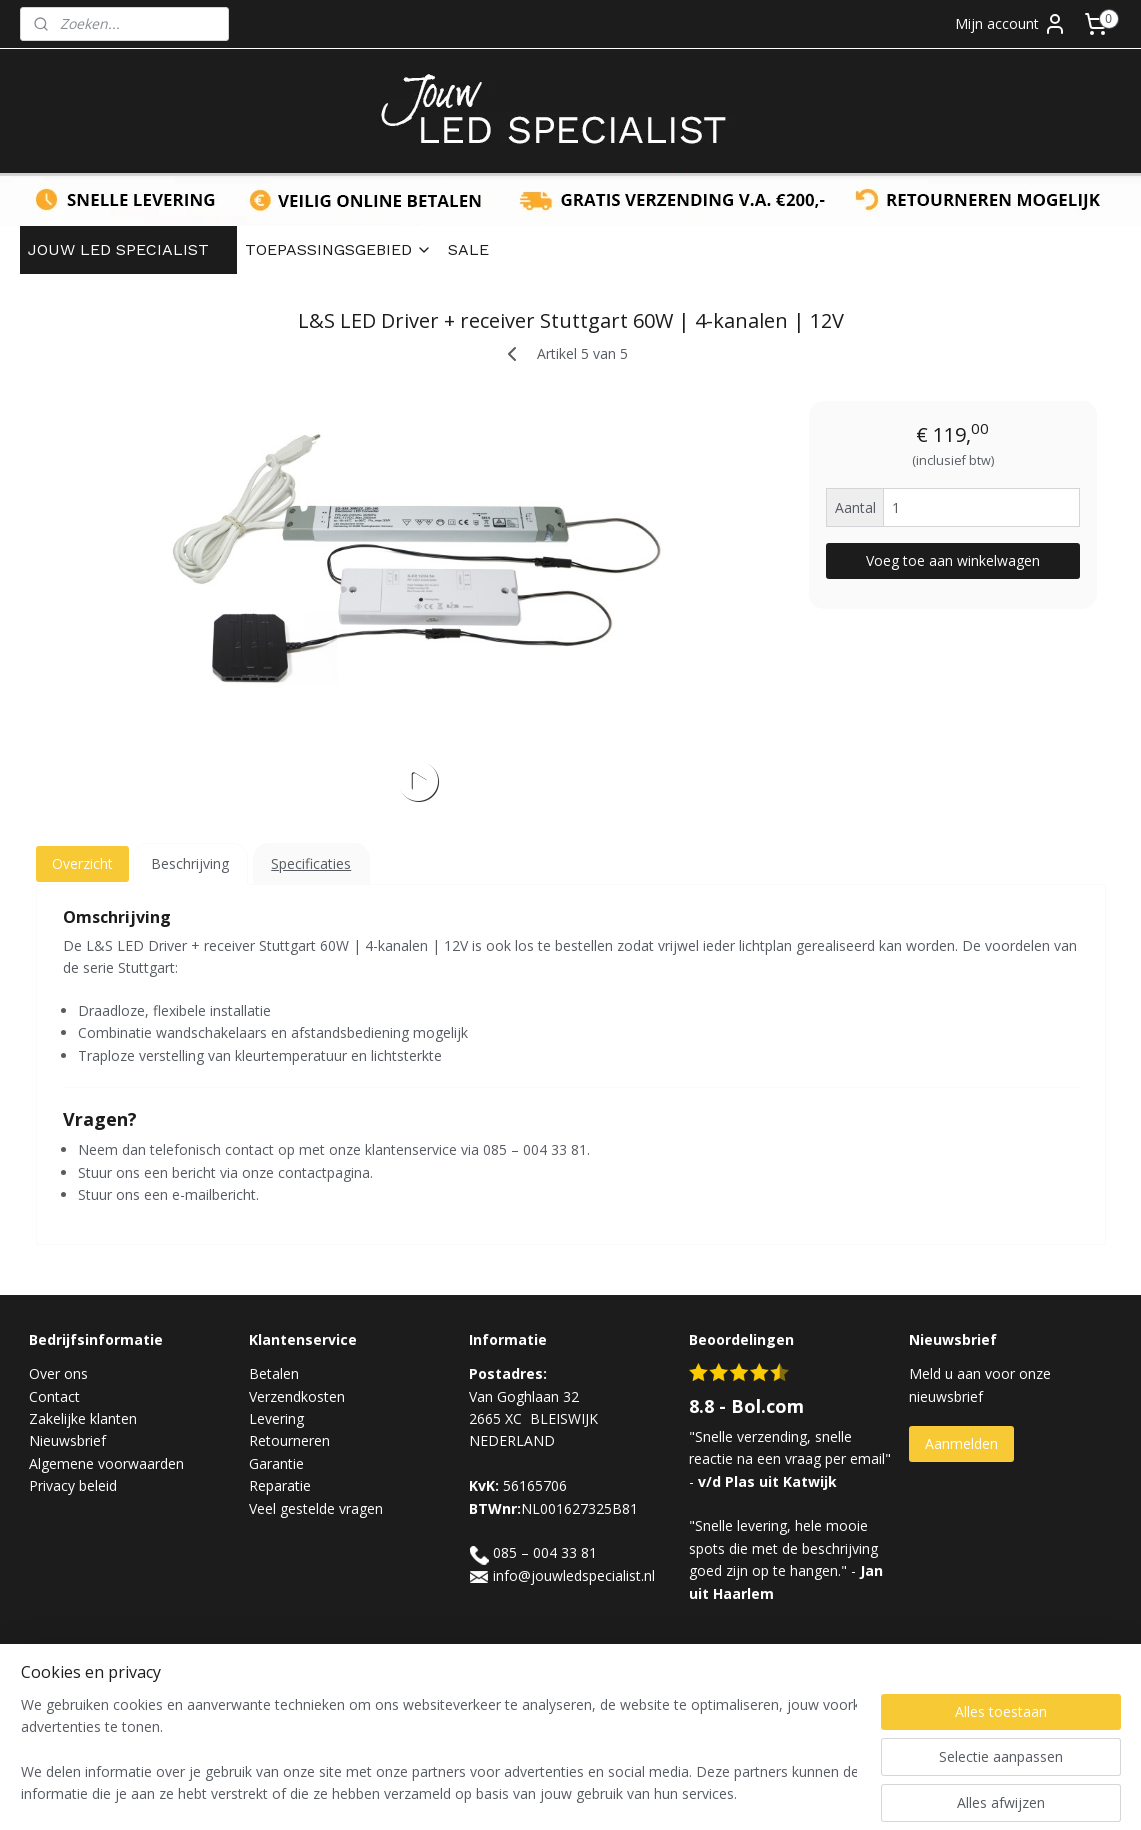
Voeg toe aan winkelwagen (953, 560)
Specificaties (311, 863)
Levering (276, 1418)
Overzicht (81, 863)
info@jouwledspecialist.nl (574, 1575)
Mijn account (1011, 24)
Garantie (276, 1463)
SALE (468, 249)
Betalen (274, 1373)
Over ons (58, 1373)
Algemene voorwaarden (106, 1463)
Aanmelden (961, 1443)
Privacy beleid (73, 1485)
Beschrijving (190, 863)
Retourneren (289, 1440)
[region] (438, 1751)
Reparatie (280, 1485)
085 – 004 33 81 (545, 1552)
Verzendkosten (297, 1396)
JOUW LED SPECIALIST (128, 249)
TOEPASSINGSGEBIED (338, 249)
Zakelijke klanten (83, 1418)
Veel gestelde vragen (316, 1508)
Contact (54, 1396)
